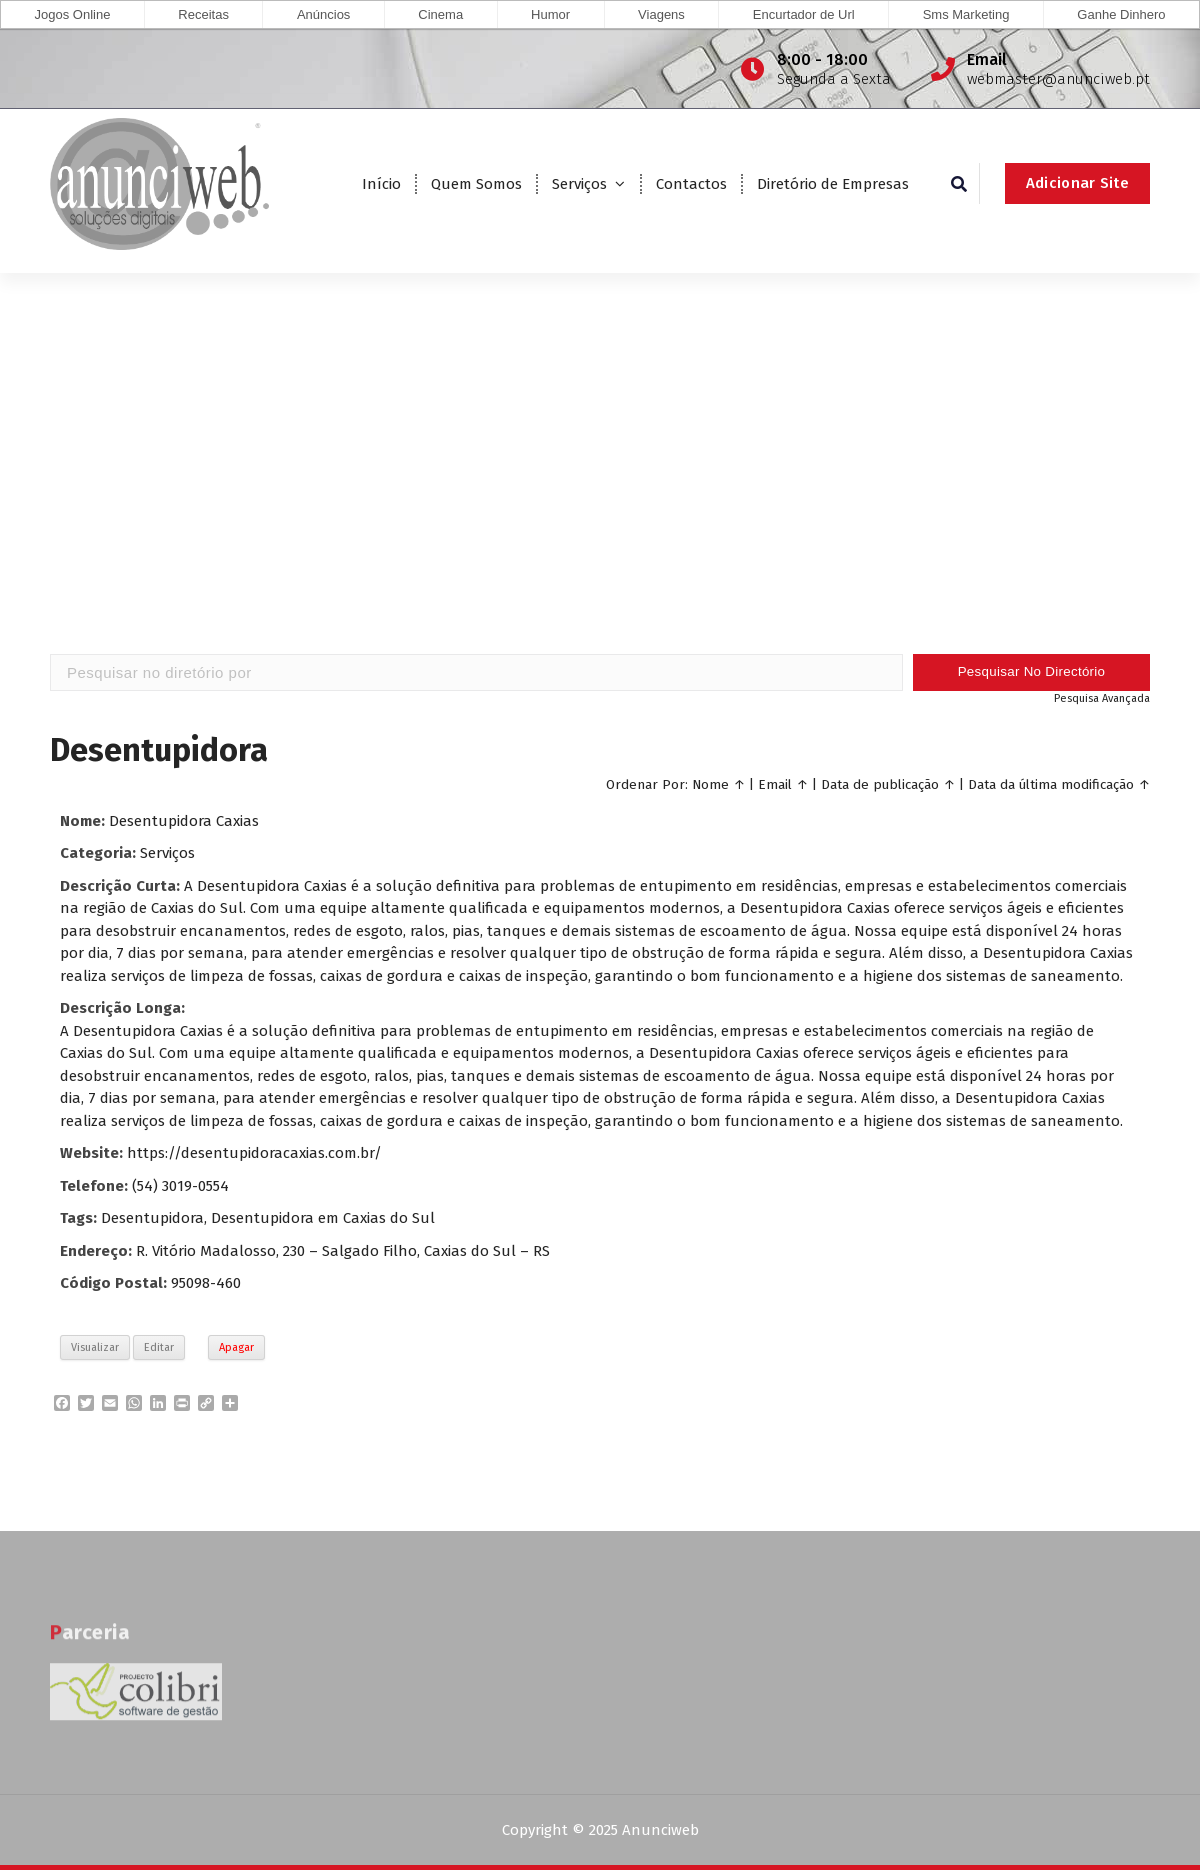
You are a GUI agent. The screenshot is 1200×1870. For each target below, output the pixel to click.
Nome (710, 783)
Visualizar (95, 1346)
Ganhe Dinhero (1121, 14)
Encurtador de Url (804, 14)
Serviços (579, 184)
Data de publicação (880, 783)
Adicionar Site (1077, 183)
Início (381, 184)
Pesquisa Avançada (1102, 697)
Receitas (203, 14)
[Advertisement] (600, 493)
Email (775, 783)
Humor (550, 14)
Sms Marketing (966, 14)
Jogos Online (72, 14)
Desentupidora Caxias (184, 820)
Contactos (691, 184)
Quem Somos (476, 184)
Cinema (440, 14)
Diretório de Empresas (833, 184)
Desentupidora (152, 1218)
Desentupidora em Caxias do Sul (323, 1218)
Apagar (236, 1346)
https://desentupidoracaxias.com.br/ (254, 1153)
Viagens (661, 14)
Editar (159, 1346)
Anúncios (323, 14)
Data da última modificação (1051, 783)
